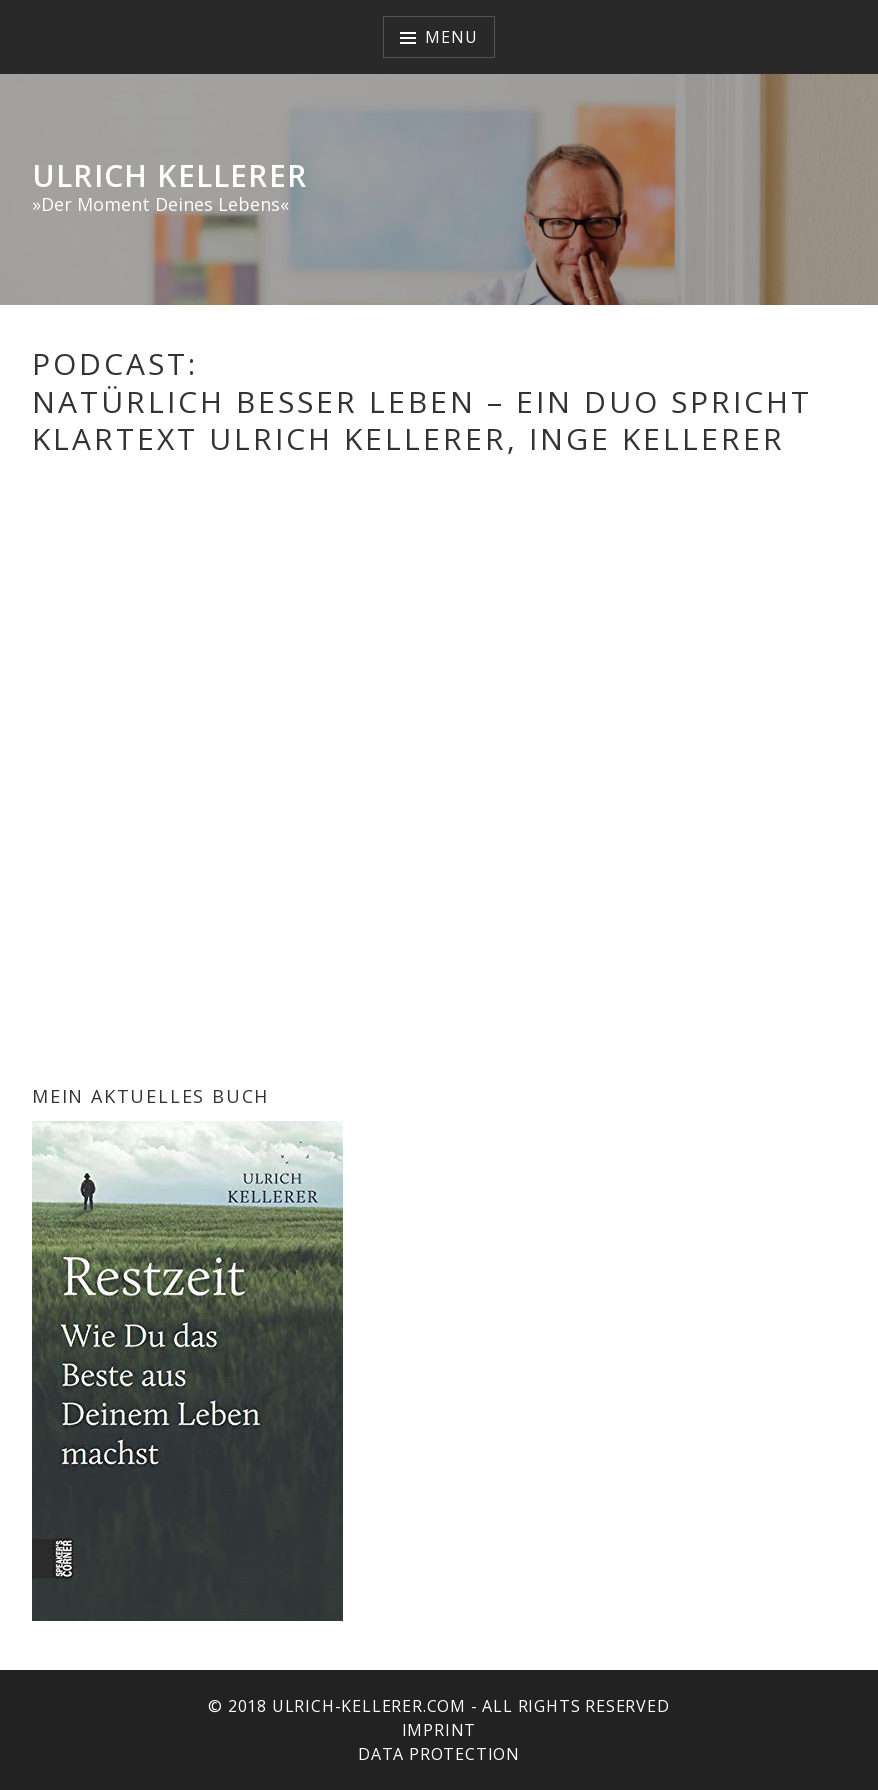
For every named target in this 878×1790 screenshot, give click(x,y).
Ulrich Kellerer (169, 175)
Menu (451, 37)
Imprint (439, 1730)
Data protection (439, 1754)
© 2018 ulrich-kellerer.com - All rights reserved (438, 1706)
